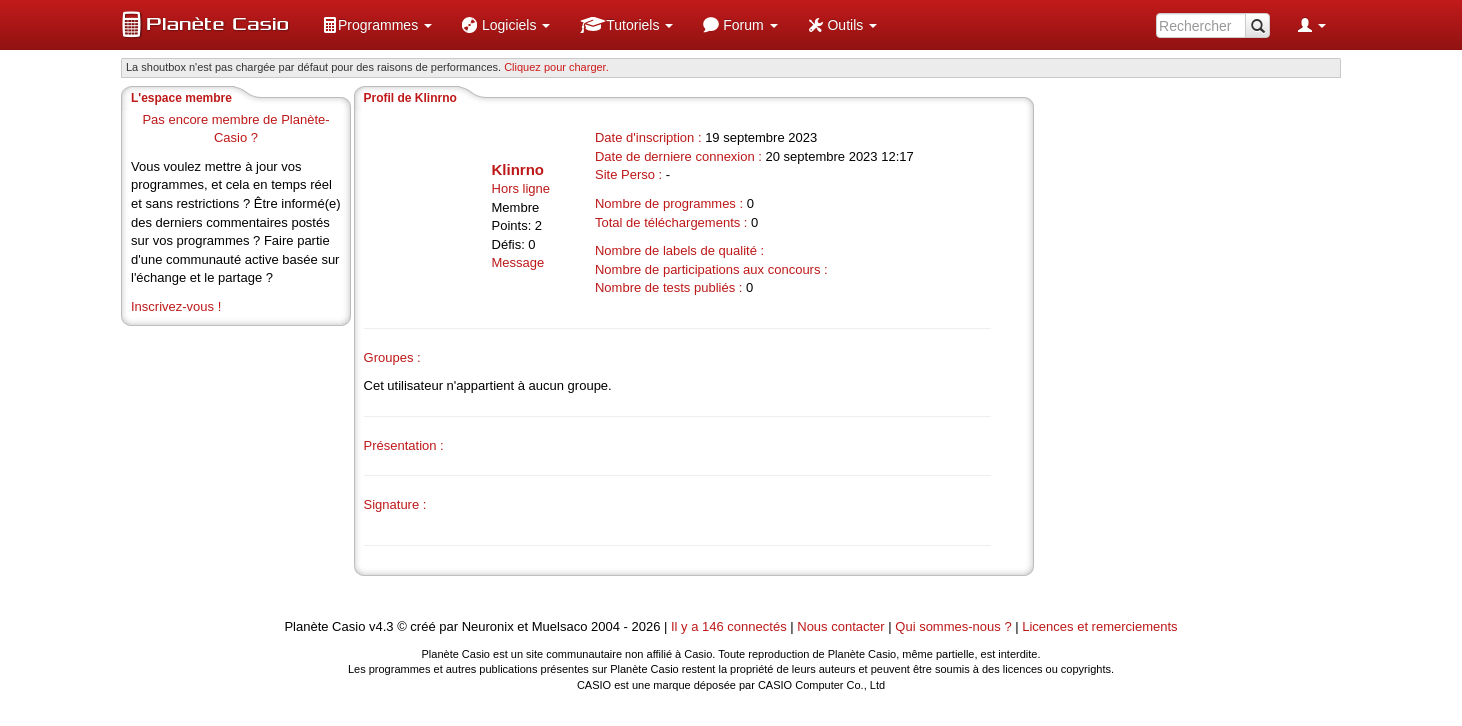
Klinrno (518, 169)
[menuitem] (377, 25)
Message (518, 262)
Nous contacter (840, 626)
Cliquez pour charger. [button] (556, 67)
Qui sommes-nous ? (953, 626)
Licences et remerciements (1099, 626)
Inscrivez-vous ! (176, 306)
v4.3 (381, 626)
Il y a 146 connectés (730, 626)
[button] (377, 25)
